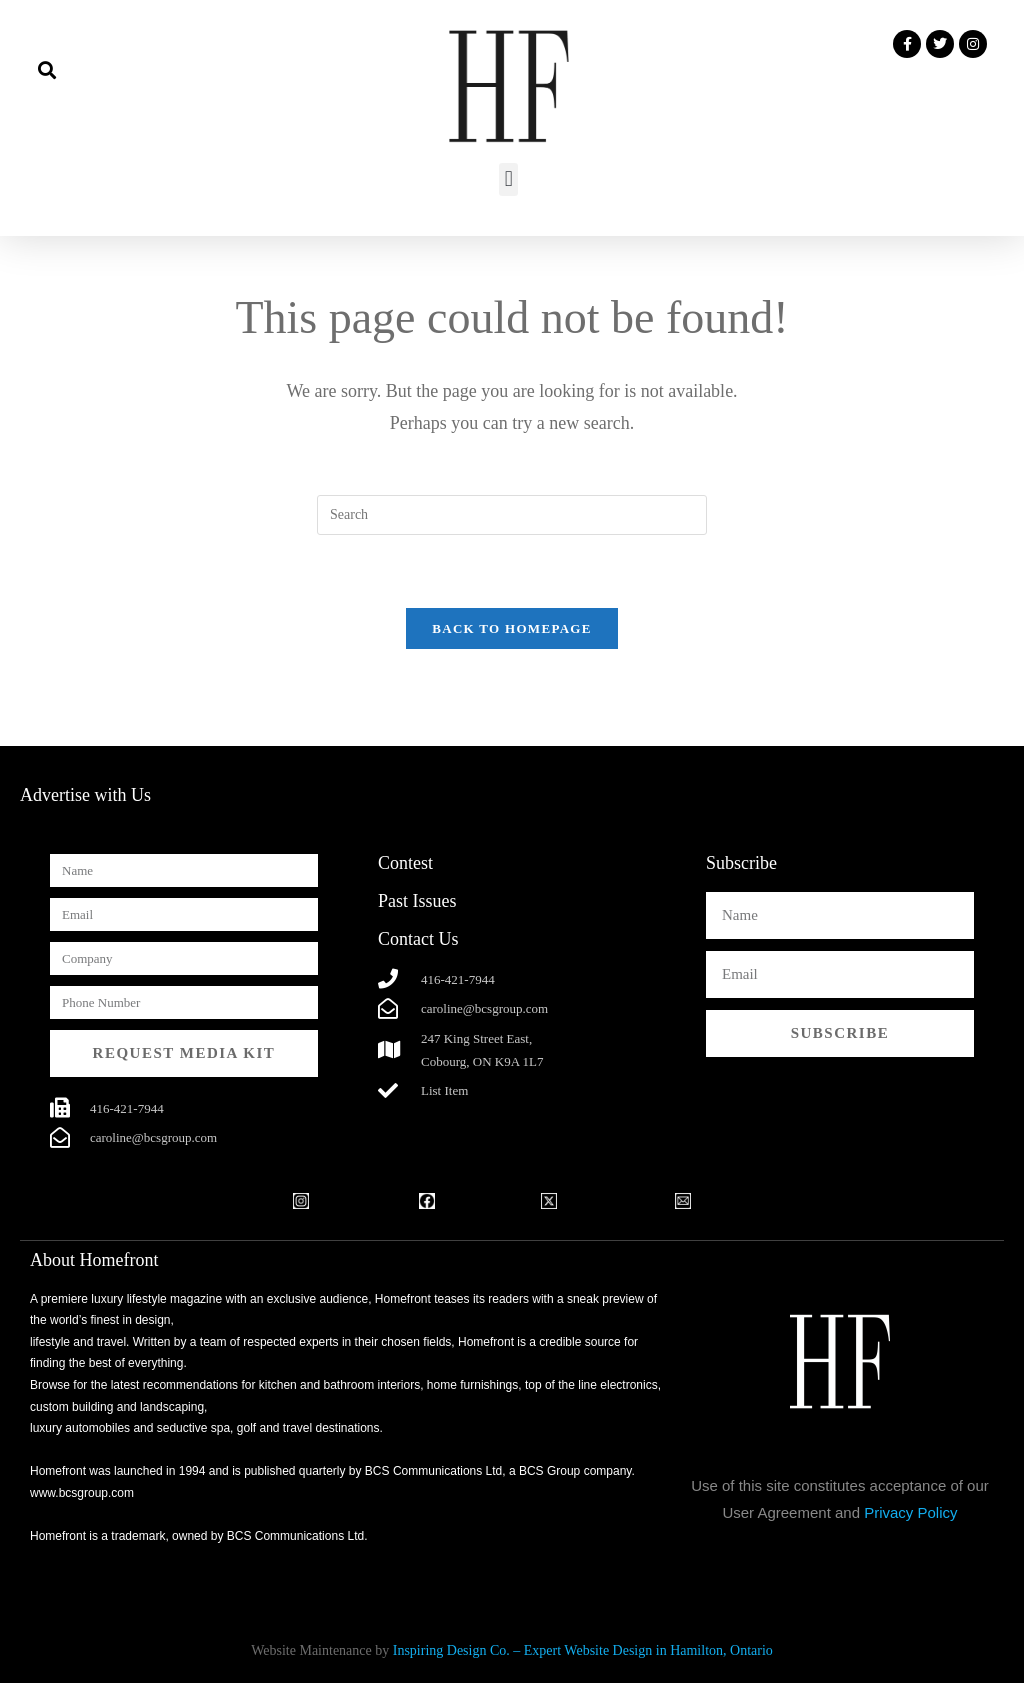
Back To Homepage (511, 628)
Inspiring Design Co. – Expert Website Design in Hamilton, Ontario (583, 1650)
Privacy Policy (910, 1512)
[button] (46, 69)
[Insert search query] (512, 515)
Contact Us (418, 939)
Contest (405, 863)
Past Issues (417, 901)
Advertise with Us (85, 795)
